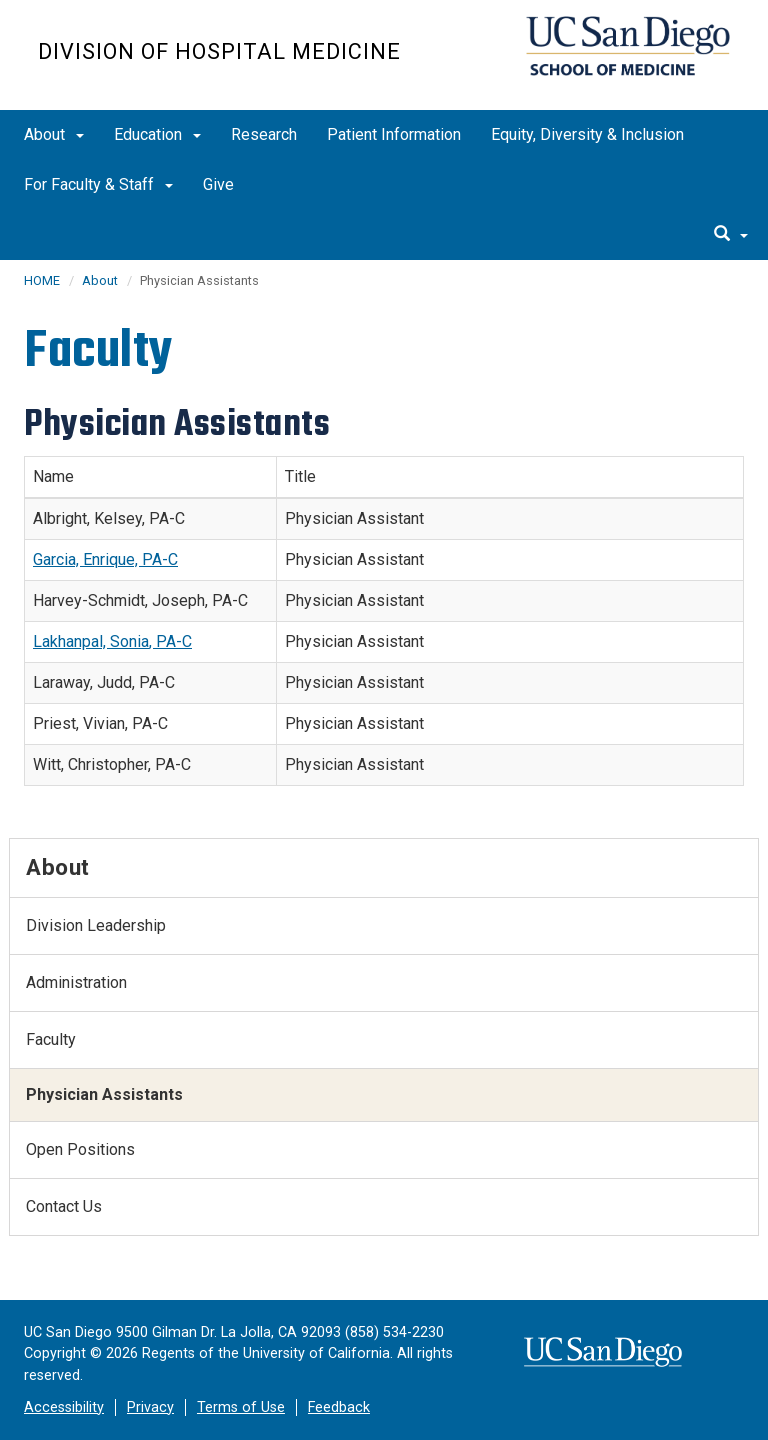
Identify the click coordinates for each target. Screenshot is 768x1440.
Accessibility (64, 1407)
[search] (731, 235)
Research (264, 134)
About (54, 134)
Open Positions (80, 1149)
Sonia (129, 641)
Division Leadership (96, 925)
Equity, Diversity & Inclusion (587, 134)
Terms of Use (241, 1407)
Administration (76, 982)
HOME (42, 280)
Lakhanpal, (71, 641)
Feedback (339, 1407)
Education (157, 134)
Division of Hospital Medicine (219, 51)
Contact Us (64, 1206)
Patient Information (394, 134)
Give (218, 184)
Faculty (51, 1039)
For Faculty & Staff (98, 184)
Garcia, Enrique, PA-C (105, 559)
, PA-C (170, 641)
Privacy (150, 1407)
